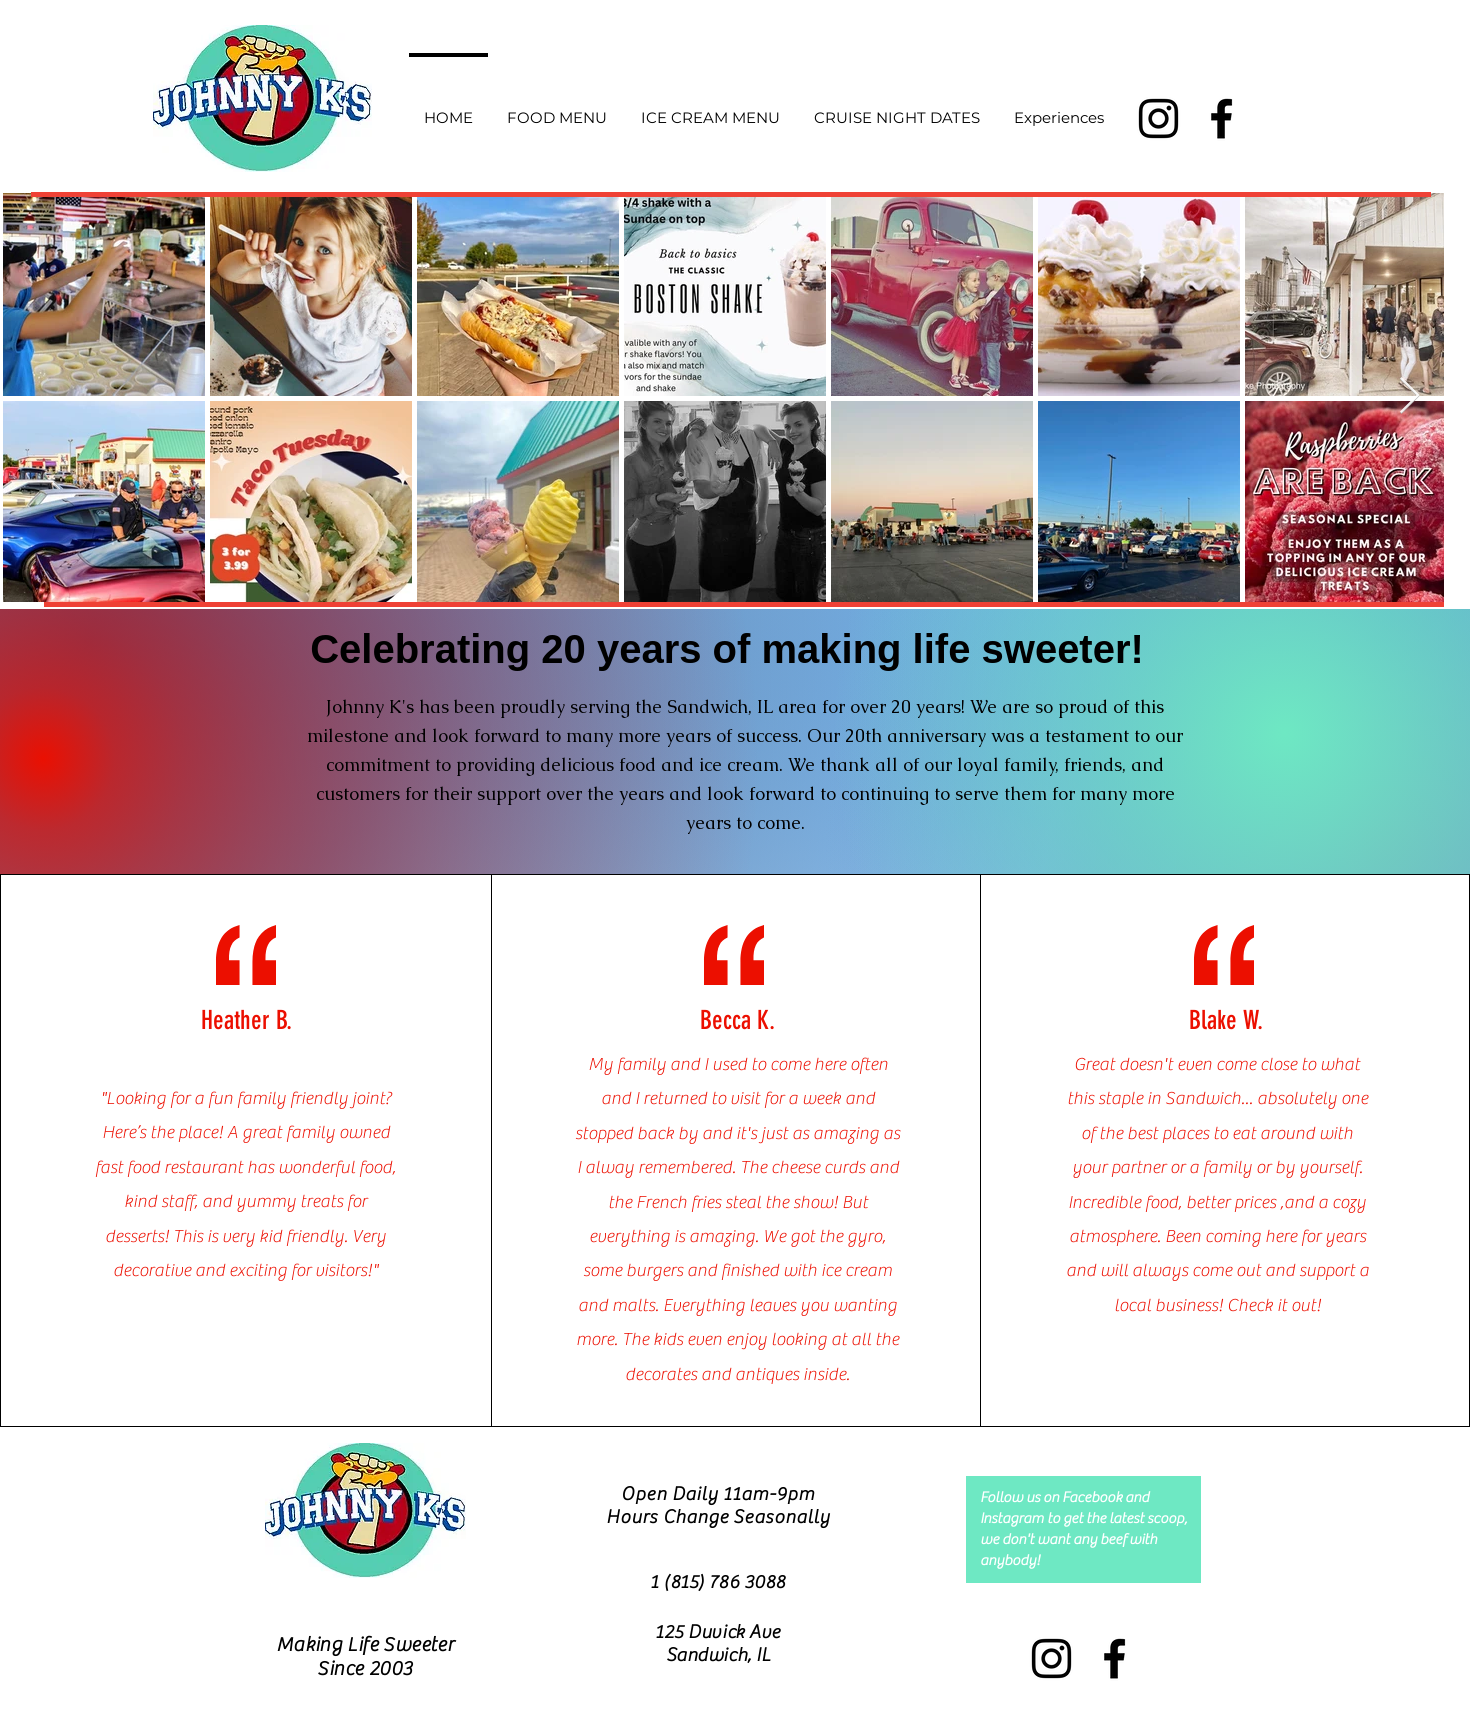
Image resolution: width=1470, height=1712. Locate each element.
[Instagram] (1158, 118)
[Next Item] (1409, 396)
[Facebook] (1221, 118)
